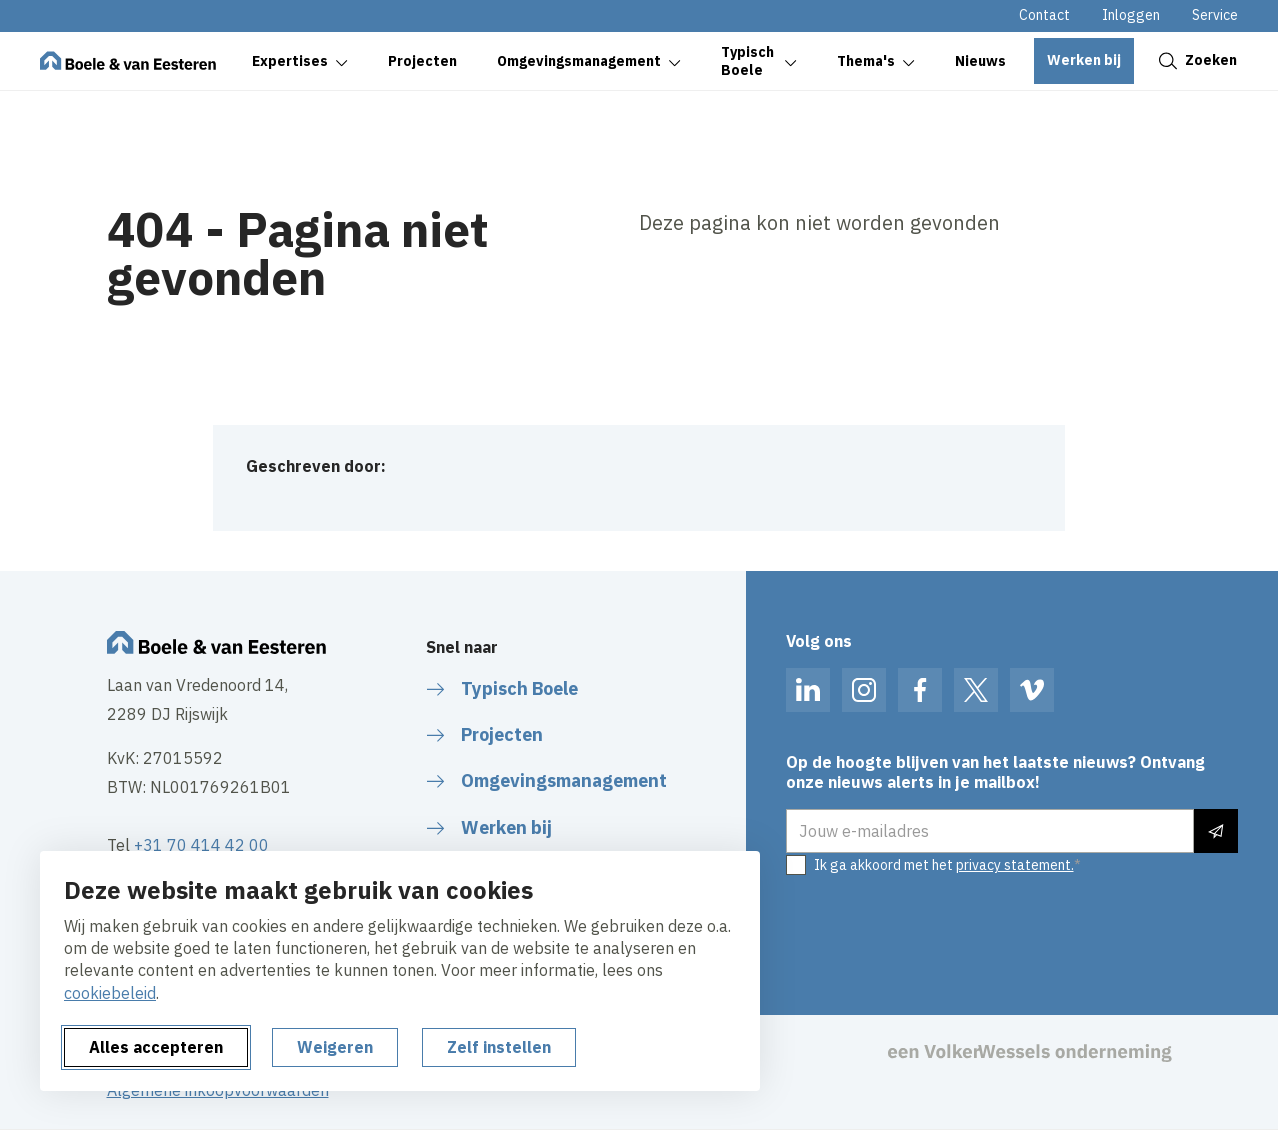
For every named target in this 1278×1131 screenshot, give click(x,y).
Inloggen (1131, 15)
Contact (1044, 15)
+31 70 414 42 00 (201, 845)
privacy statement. (1015, 865)
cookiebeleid (110, 993)
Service (1215, 15)
